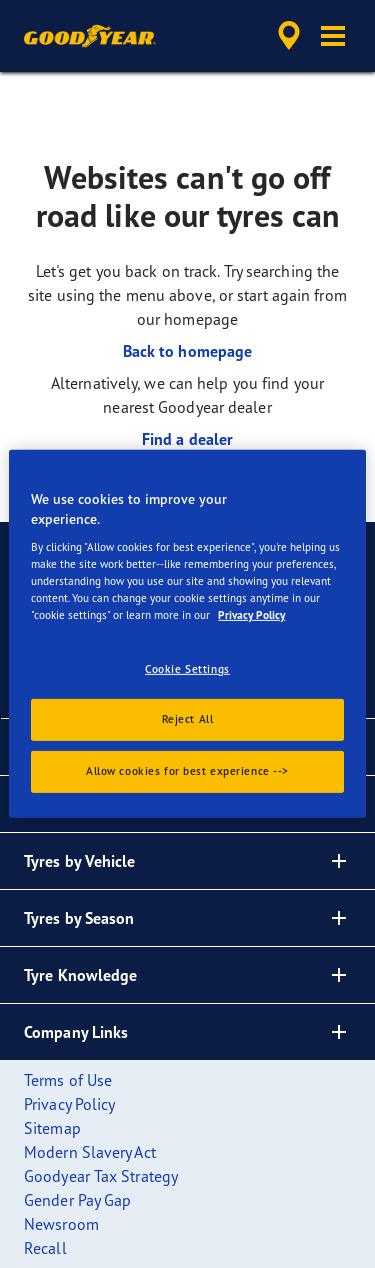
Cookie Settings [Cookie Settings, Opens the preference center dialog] (187, 668)
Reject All (188, 719)
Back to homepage (188, 351)
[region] (187, 634)
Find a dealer (187, 439)
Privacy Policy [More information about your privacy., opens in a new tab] (251, 615)
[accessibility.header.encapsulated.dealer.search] (289, 36)
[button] (333, 36)
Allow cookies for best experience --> (187, 771)
